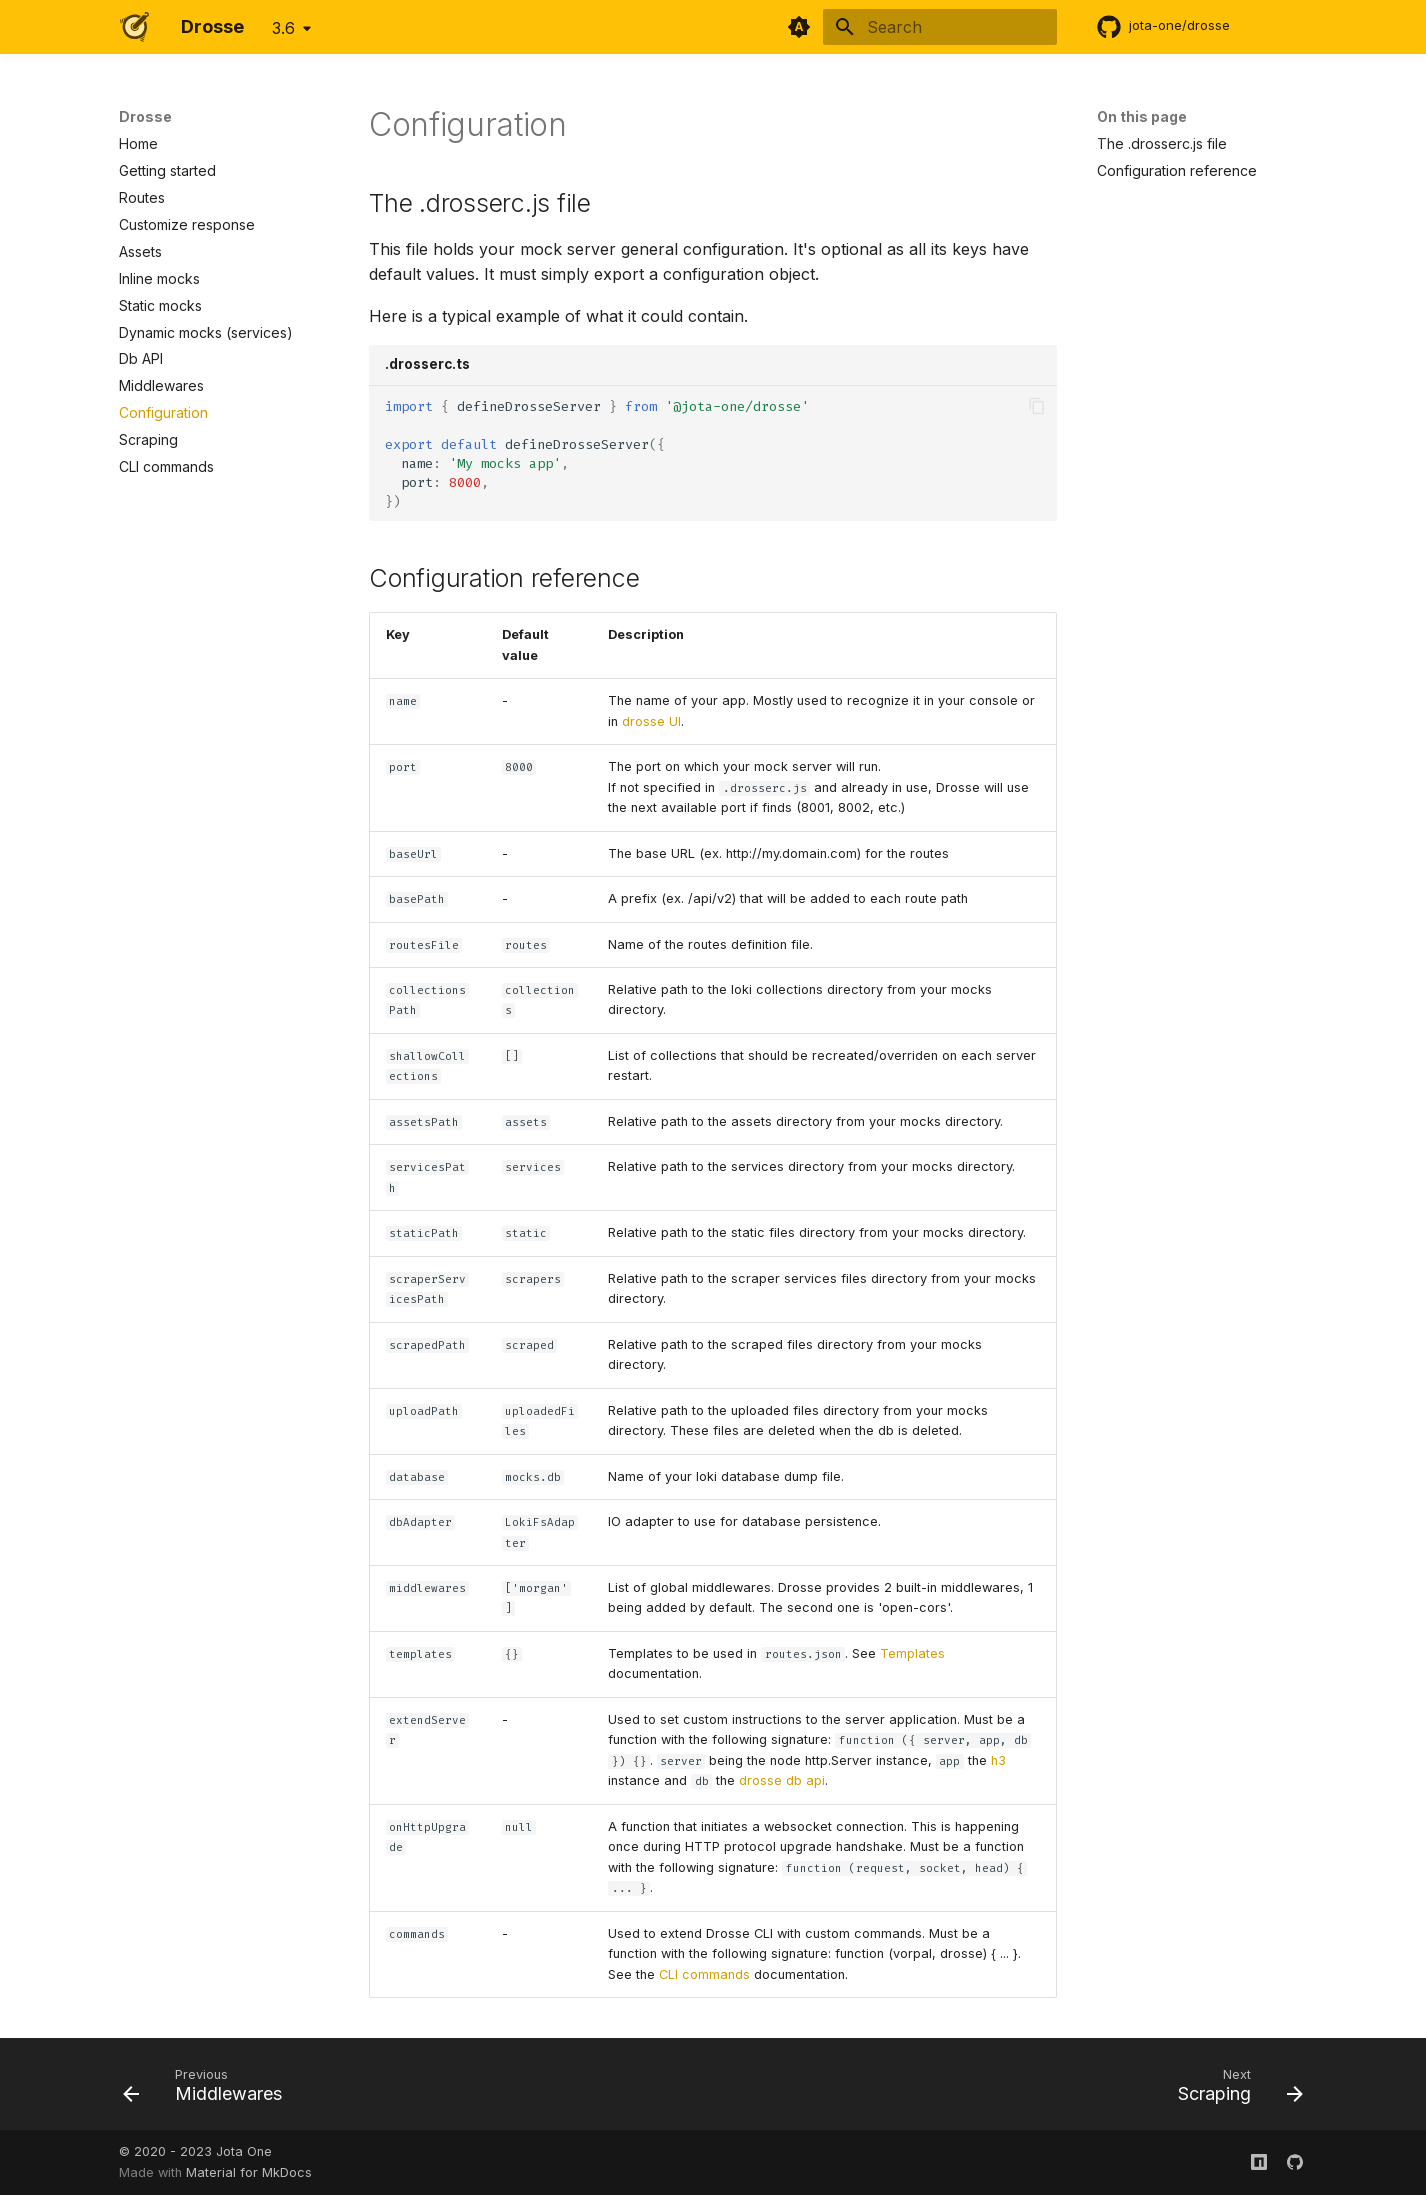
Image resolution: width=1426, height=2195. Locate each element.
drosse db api (782, 1780)
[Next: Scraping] (1234, 2090)
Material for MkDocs (249, 2172)
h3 (998, 1760)
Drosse (145, 116)
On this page (1142, 116)
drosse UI (651, 721)
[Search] (940, 27)
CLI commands (704, 1974)
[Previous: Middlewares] (209, 2090)
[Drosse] (134, 27)
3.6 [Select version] (283, 28)
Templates (912, 1653)
